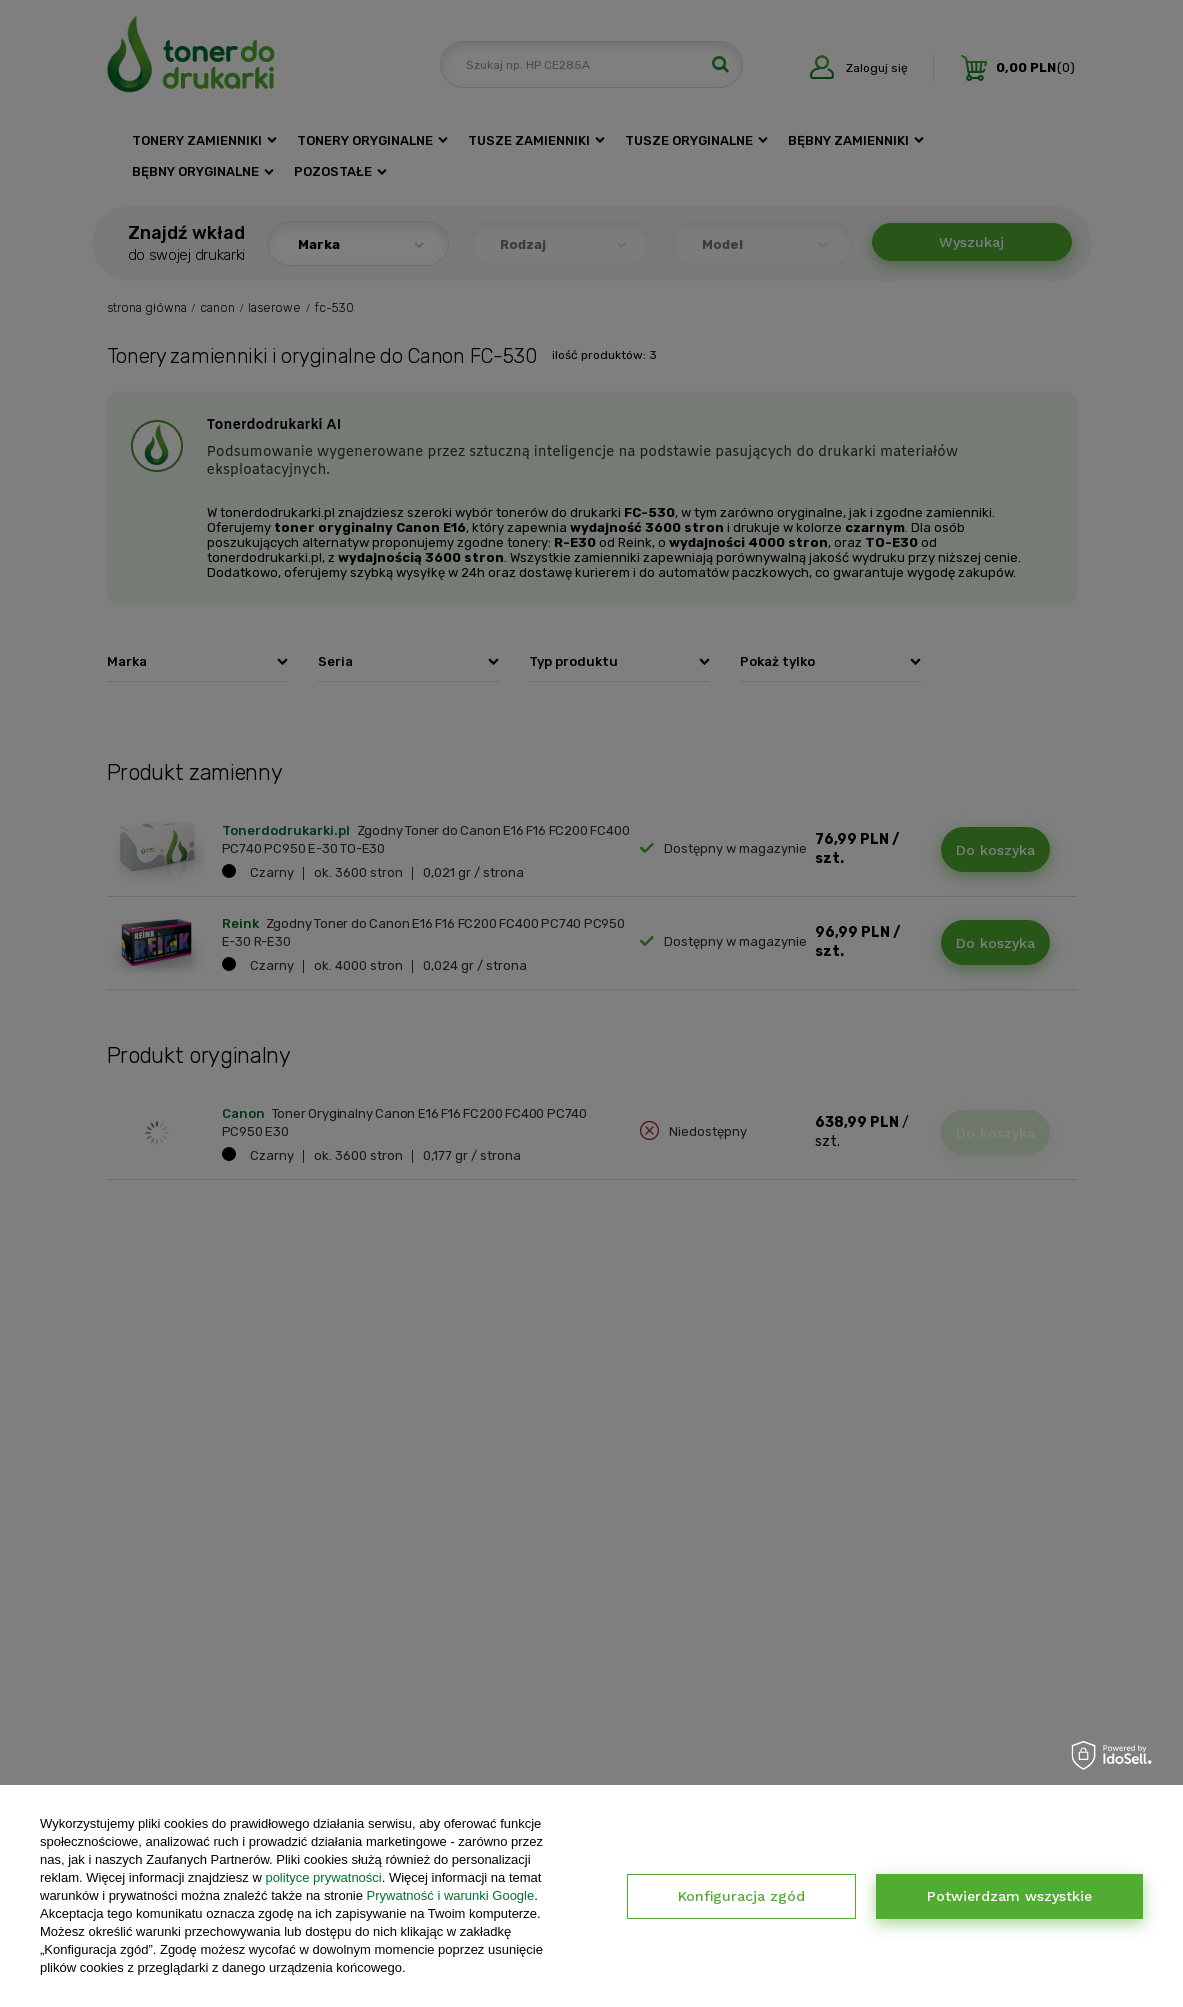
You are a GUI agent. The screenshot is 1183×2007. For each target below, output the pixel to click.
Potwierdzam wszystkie (1009, 1896)
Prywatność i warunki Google (451, 1895)
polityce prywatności (323, 1877)
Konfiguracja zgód (741, 1896)
